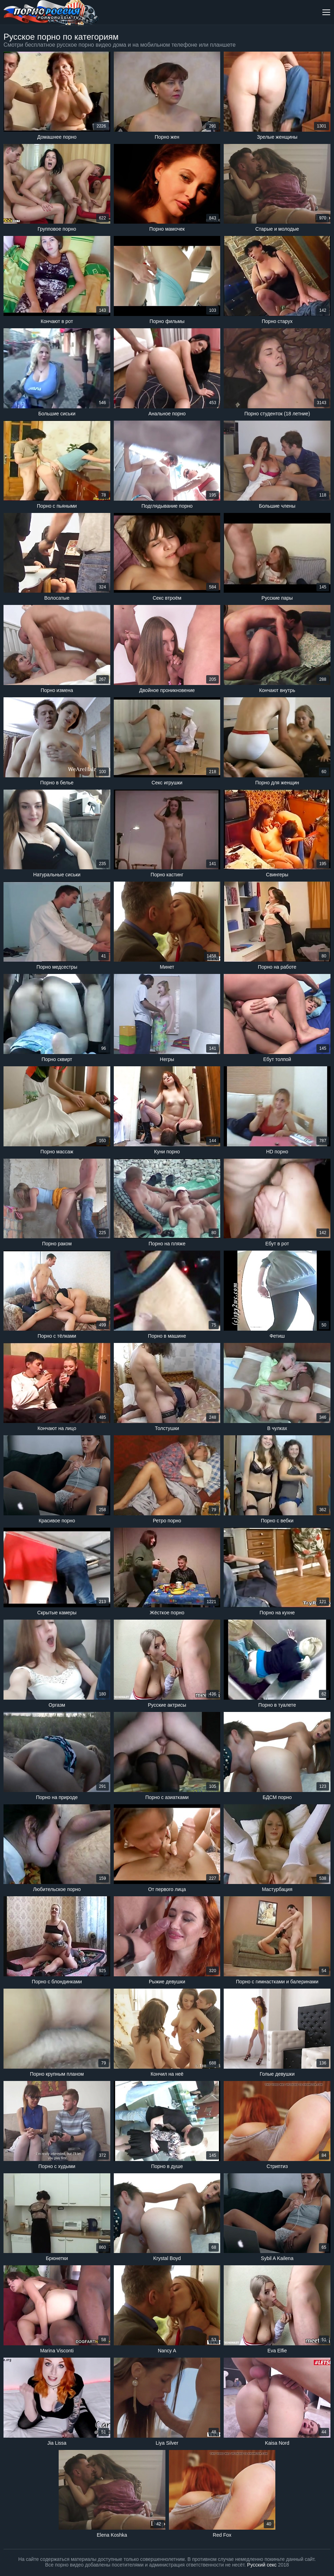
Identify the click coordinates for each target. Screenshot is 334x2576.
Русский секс (262, 2565)
